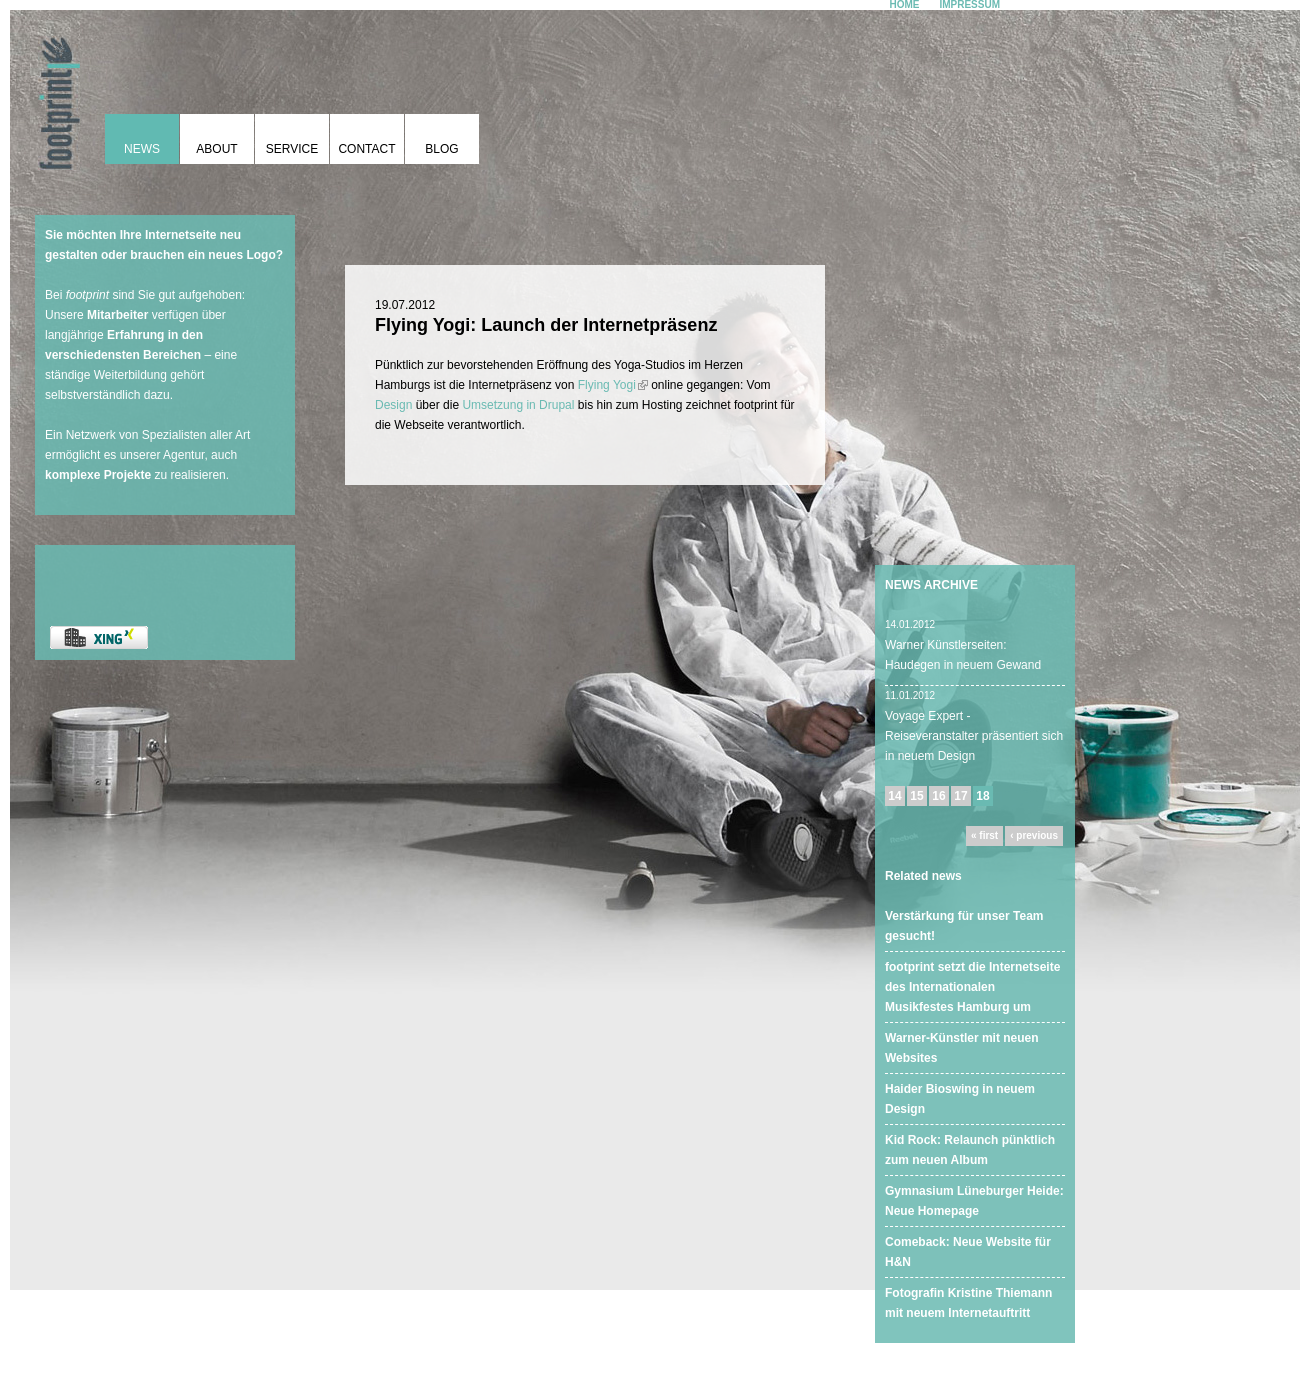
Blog (441, 149)
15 (916, 796)
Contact (366, 149)
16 (938, 796)
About (216, 149)
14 (894, 796)
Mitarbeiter (117, 315)
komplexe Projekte (98, 475)
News (142, 149)
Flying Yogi (613, 385)
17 (960, 796)
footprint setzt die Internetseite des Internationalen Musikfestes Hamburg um (972, 987)
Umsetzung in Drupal (518, 405)
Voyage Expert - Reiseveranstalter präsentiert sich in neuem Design (974, 736)
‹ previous (1034, 835)
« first (984, 835)
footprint (55, 95)
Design (393, 405)
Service (292, 149)
